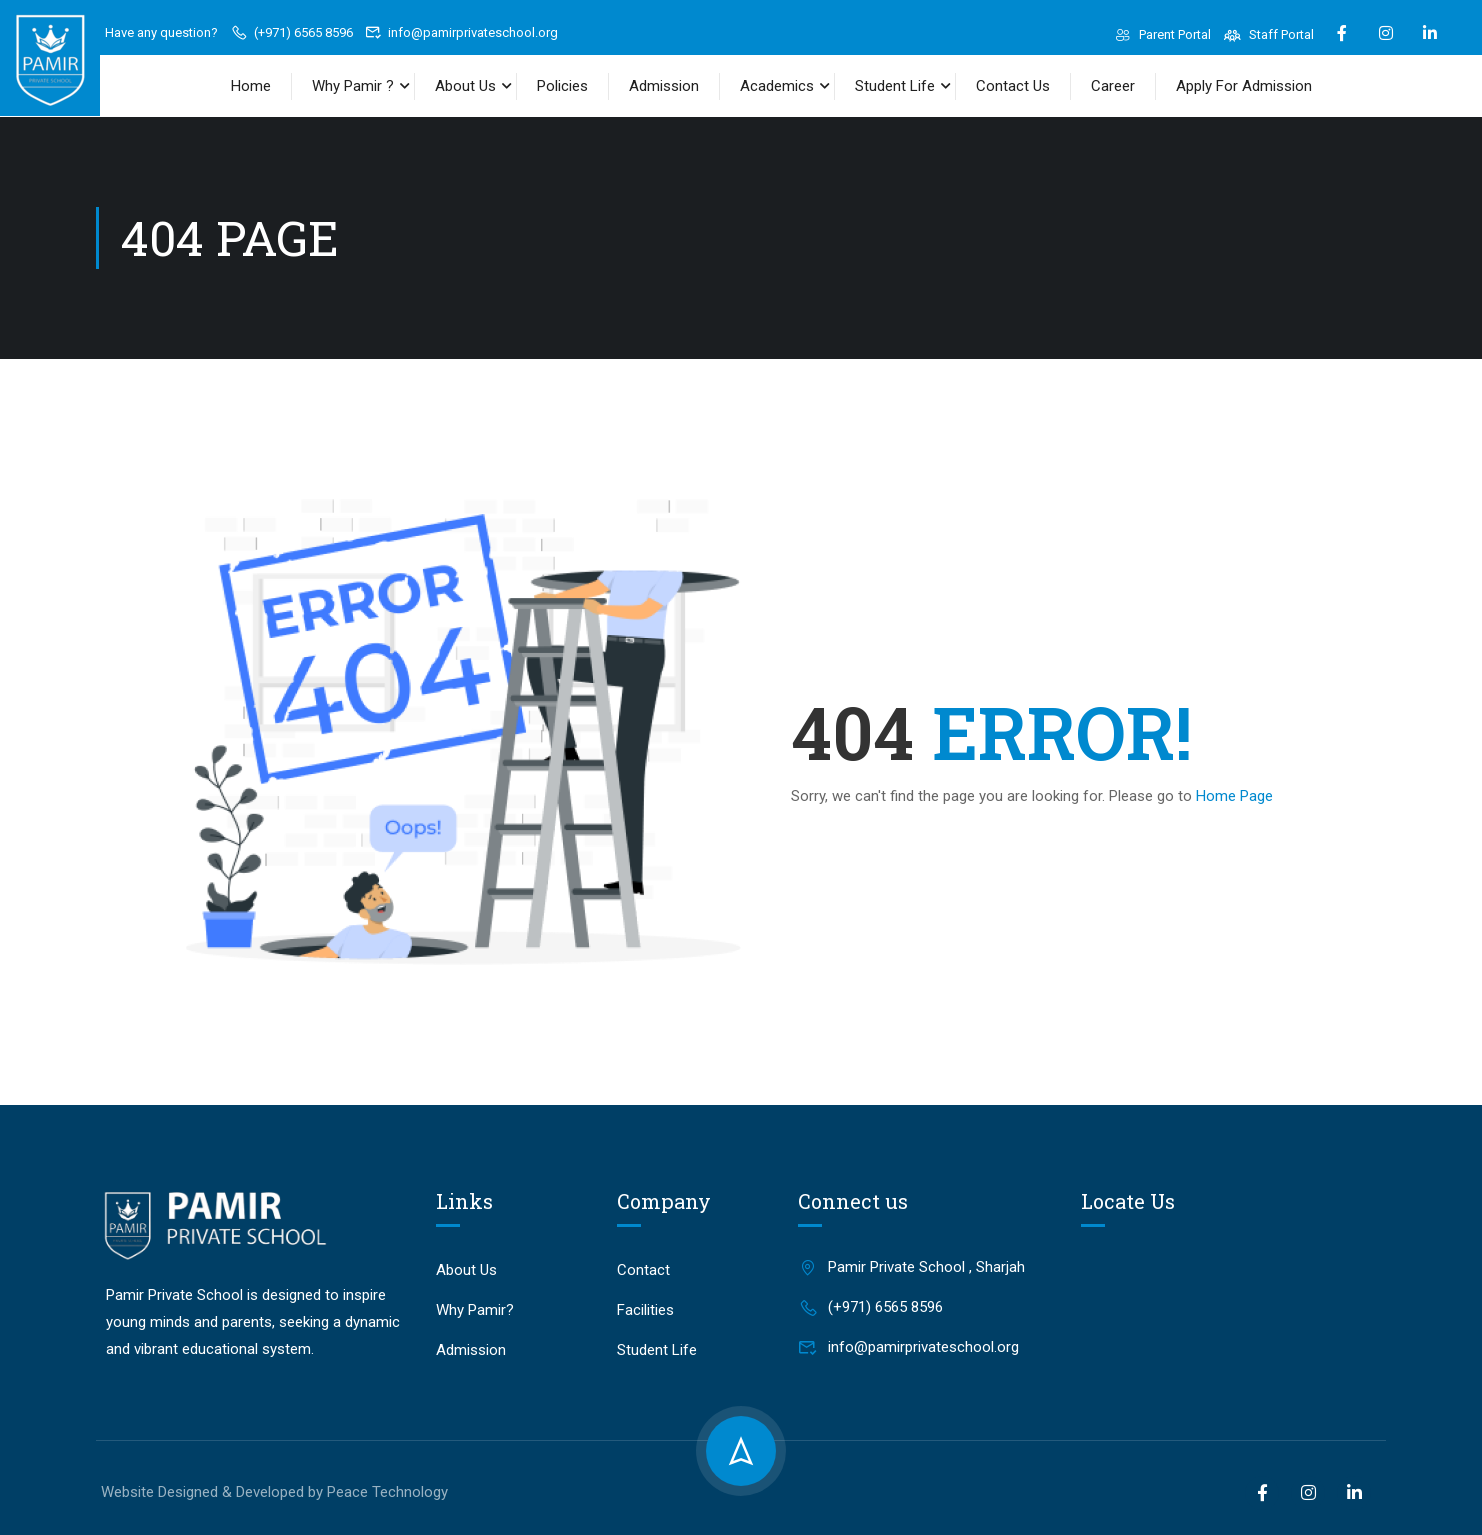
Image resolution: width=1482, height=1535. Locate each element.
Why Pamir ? (353, 86)
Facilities (645, 1310)
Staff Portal (1268, 34)
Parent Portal (1163, 34)
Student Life (895, 86)
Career (1113, 86)
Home (251, 86)
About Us (465, 86)
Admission (664, 86)
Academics (777, 86)
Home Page (1234, 796)
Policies (562, 86)
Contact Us (1013, 86)
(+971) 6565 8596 (291, 32)
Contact (643, 1270)
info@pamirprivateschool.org (462, 32)
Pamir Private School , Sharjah (911, 1267)
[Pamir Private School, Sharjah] (1229, 1299)
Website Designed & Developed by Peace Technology (274, 1492)
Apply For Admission (1244, 86)
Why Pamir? (475, 1310)
